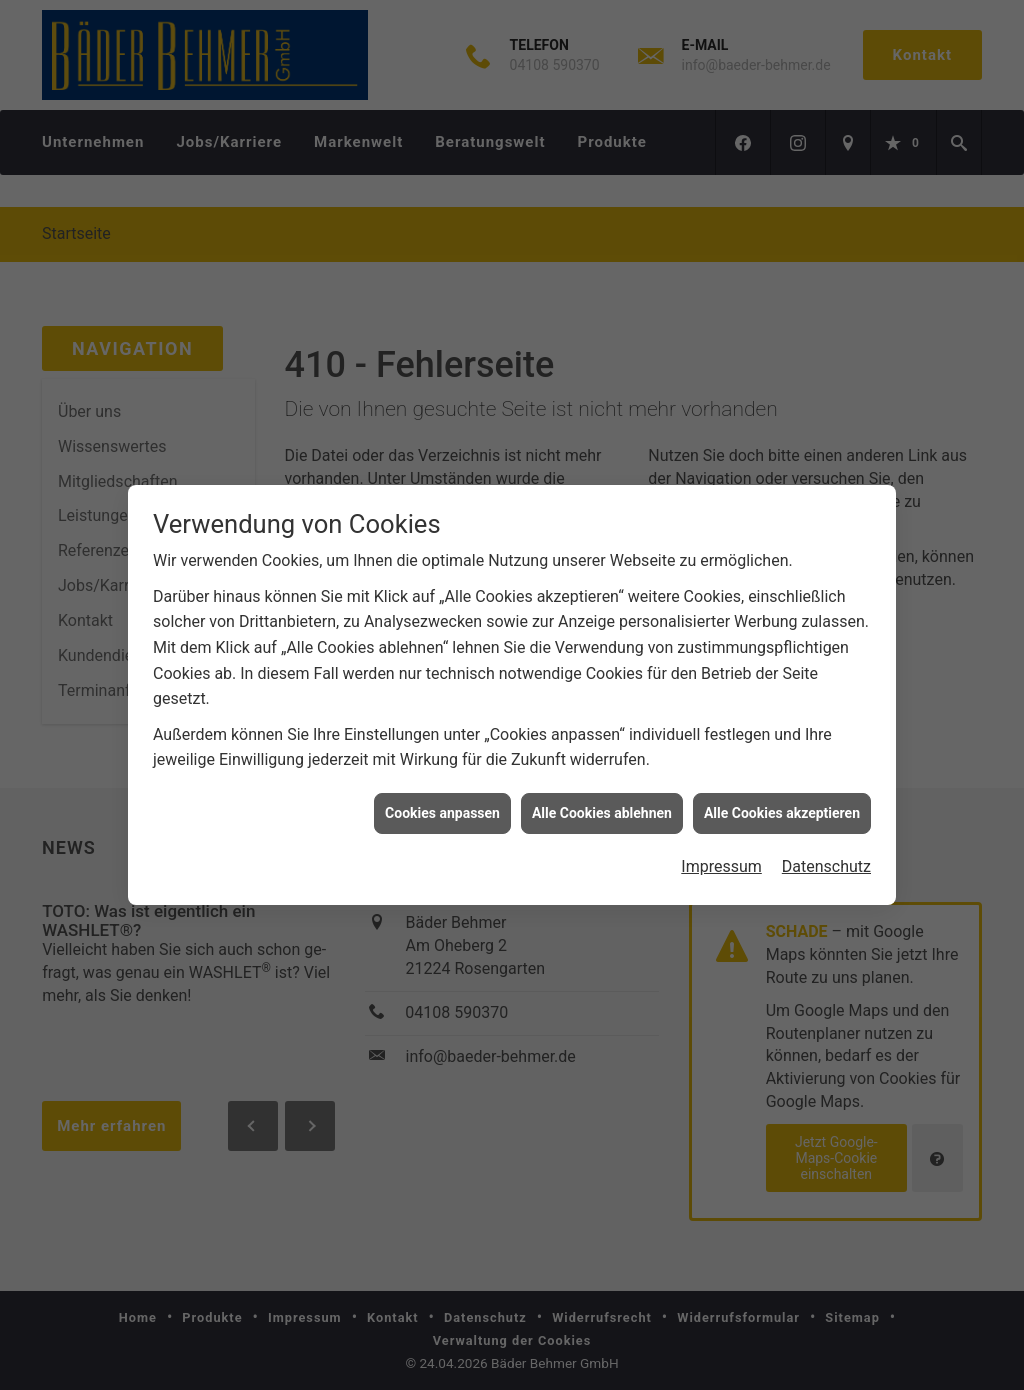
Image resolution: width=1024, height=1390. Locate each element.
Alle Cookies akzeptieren (782, 804)
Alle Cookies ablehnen (602, 804)
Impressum (721, 858)
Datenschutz (826, 858)
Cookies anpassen (442, 804)
